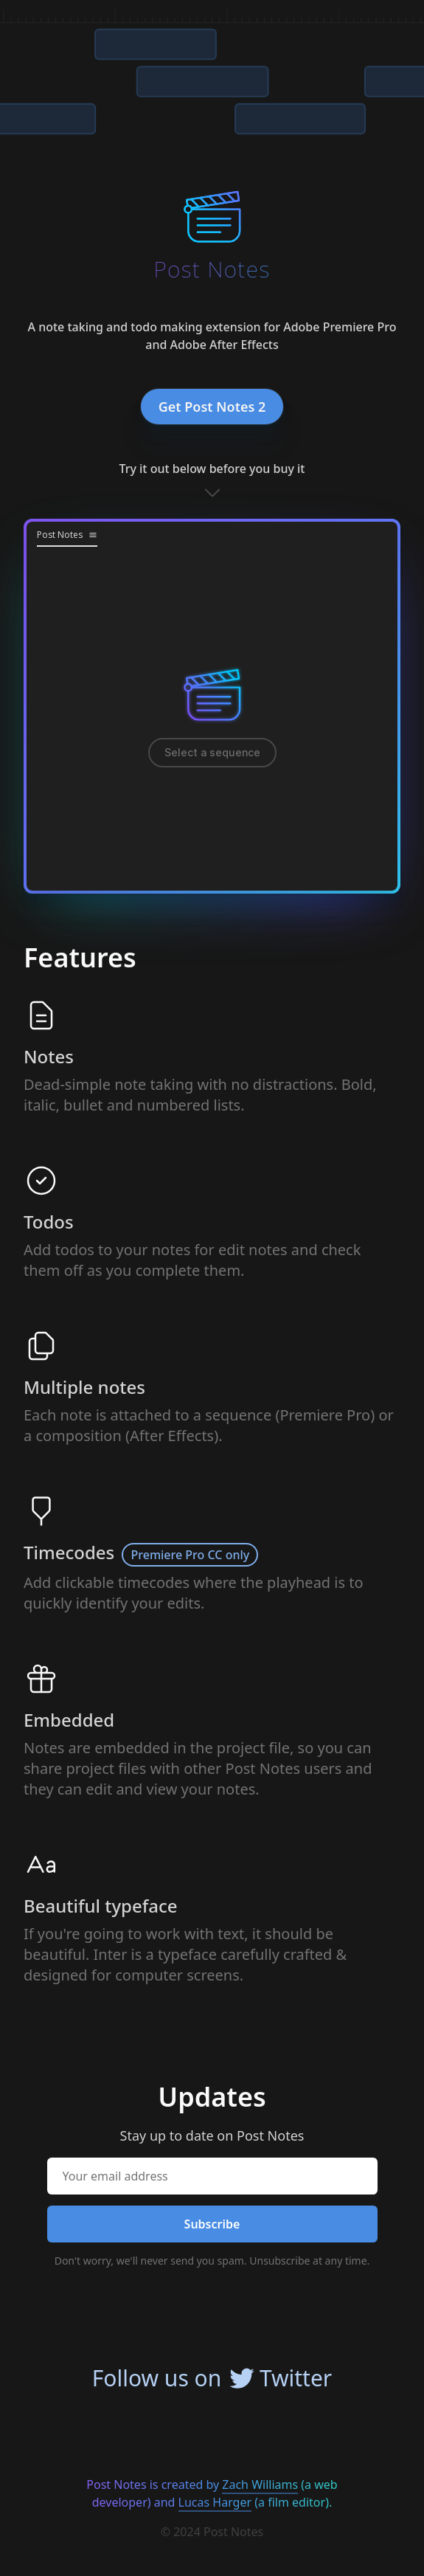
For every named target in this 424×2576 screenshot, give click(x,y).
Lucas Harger (215, 2502)
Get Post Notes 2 (212, 406)
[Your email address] (212, 2176)
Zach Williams (260, 2484)
